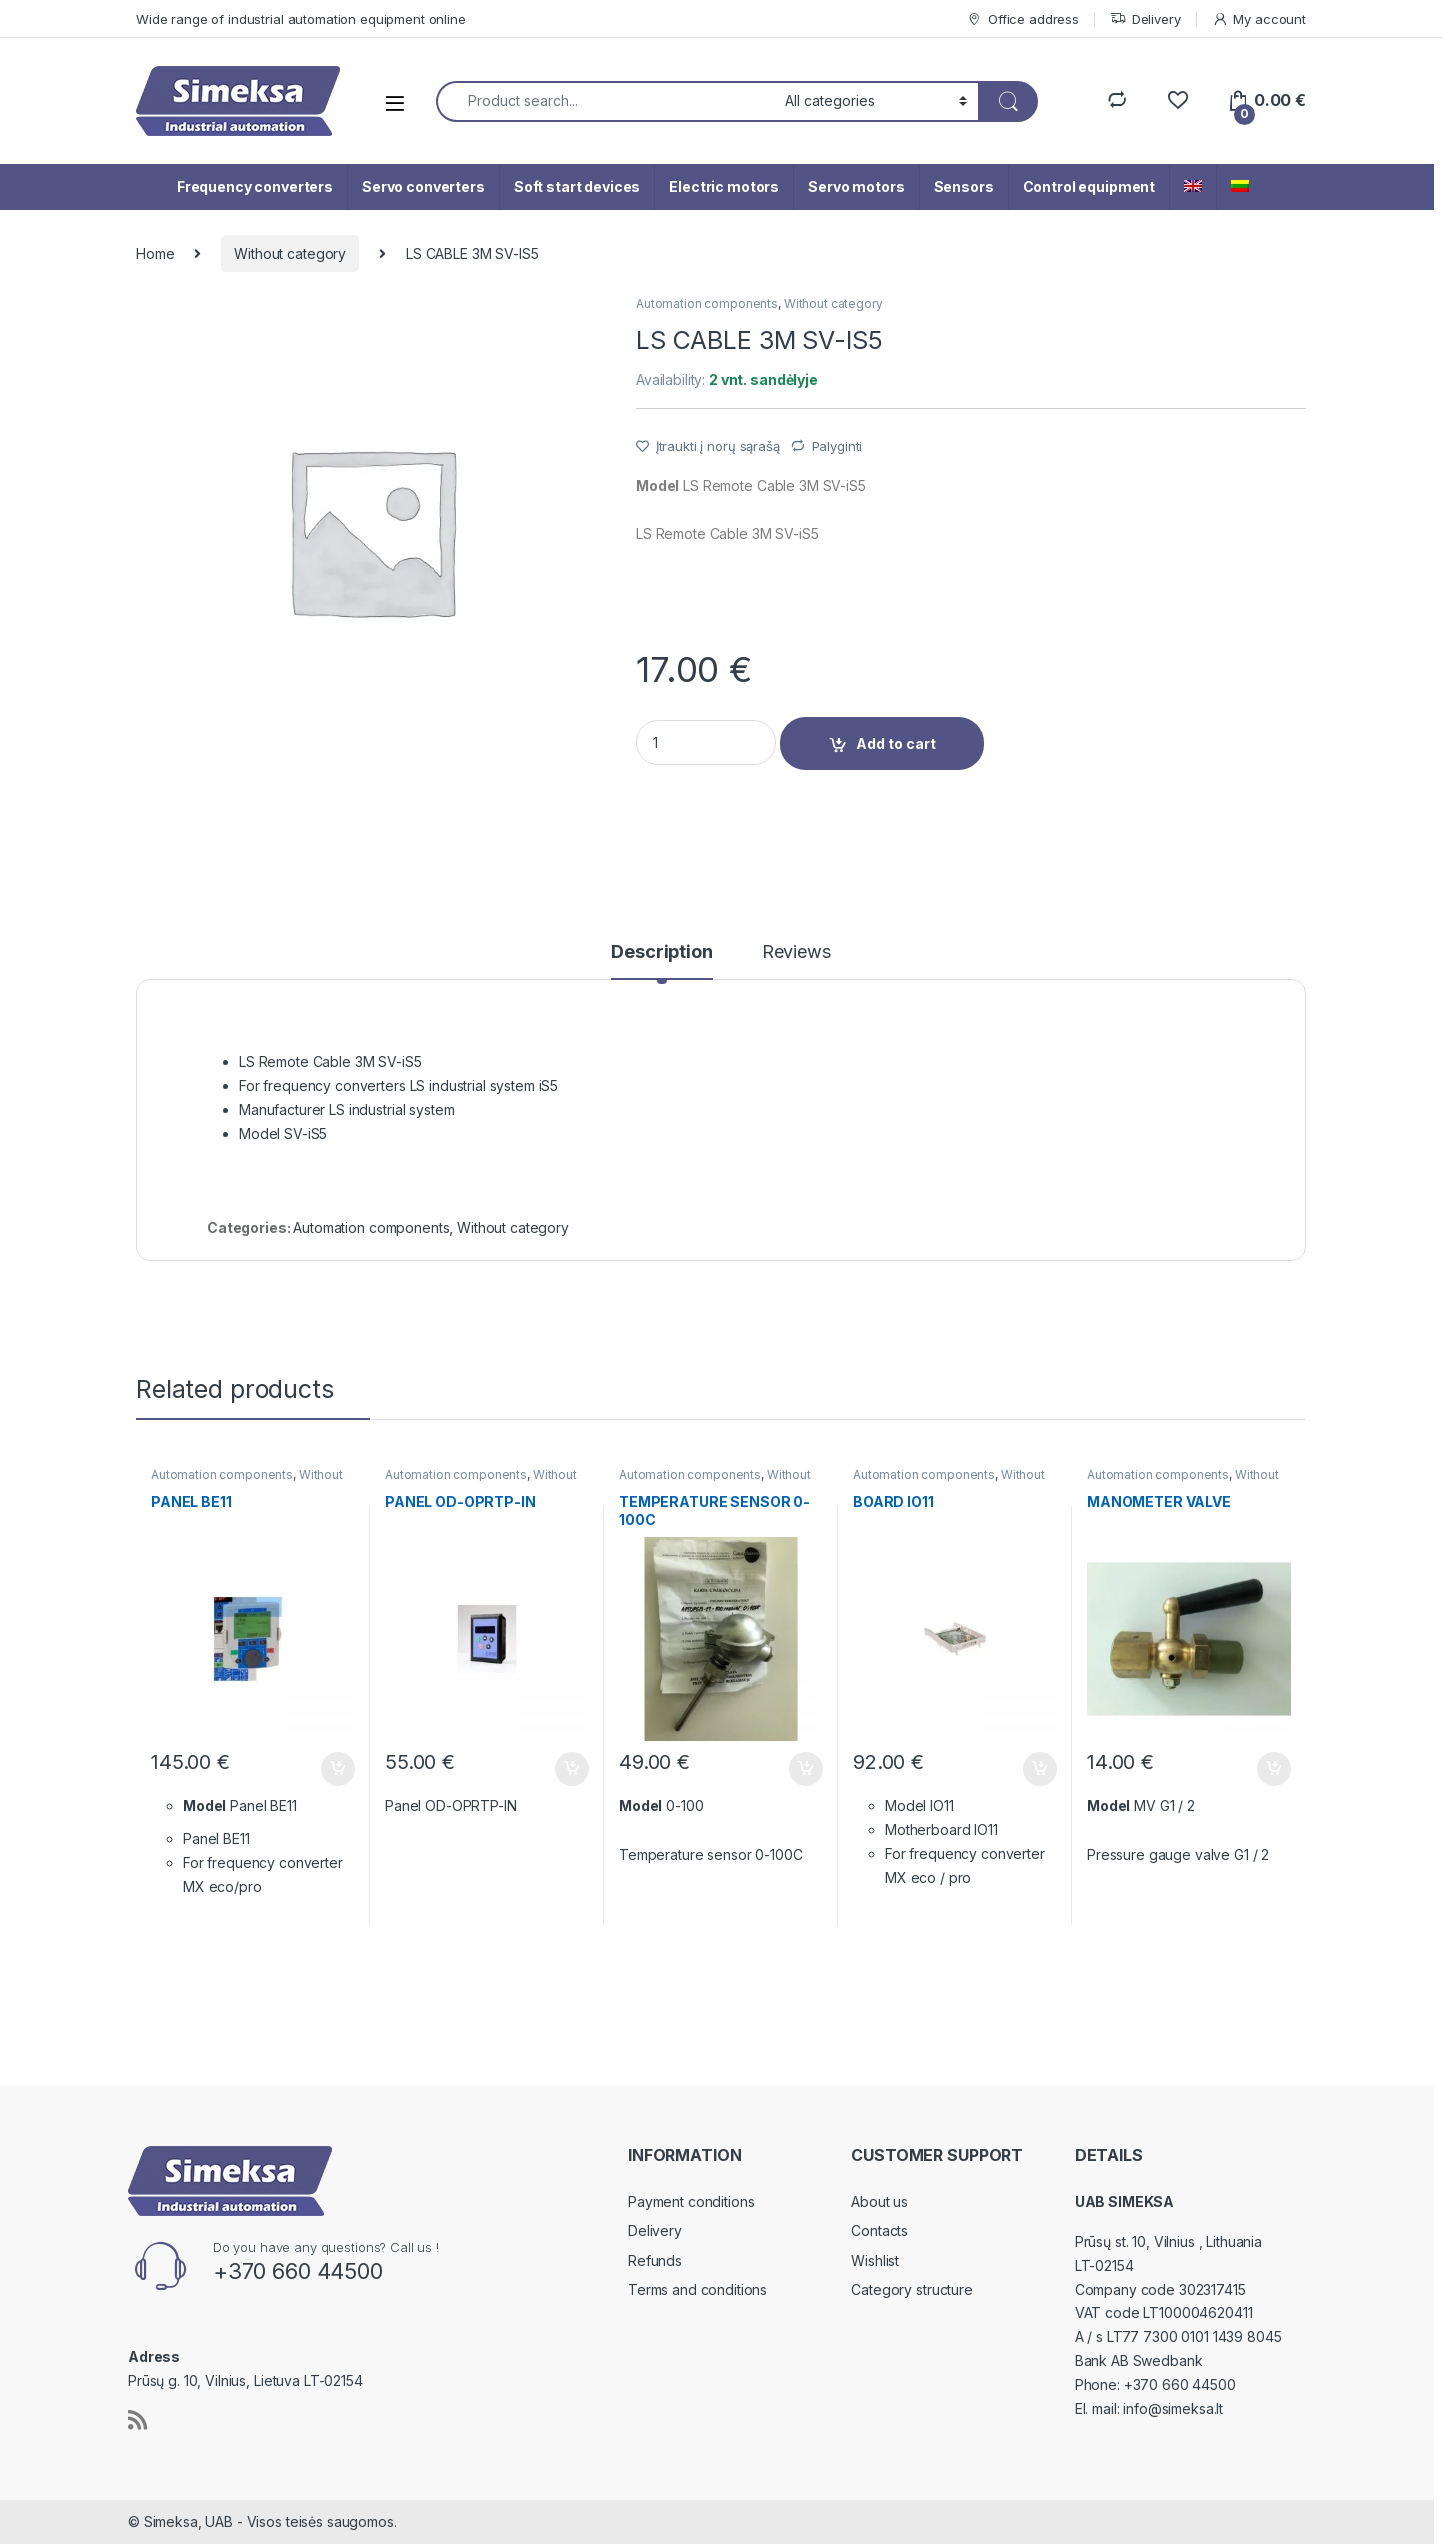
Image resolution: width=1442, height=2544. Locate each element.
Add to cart (896, 743)
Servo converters (423, 186)
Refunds (655, 2260)
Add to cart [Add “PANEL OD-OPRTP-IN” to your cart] (572, 1769)
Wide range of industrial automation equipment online (301, 19)
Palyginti (837, 446)
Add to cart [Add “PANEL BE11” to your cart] (338, 1769)
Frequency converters (255, 186)
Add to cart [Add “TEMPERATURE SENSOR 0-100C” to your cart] (806, 1769)
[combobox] (605, 101)
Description (661, 952)
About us (879, 2201)
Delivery (1145, 19)
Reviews (796, 952)
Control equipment (1089, 186)
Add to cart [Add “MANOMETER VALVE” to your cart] (1274, 1769)
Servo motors (856, 186)
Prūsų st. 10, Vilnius (1137, 2241)
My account (1259, 19)
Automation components (707, 303)
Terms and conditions (697, 2289)
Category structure (911, 2289)
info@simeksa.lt (1173, 2408)
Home (155, 253)
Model (657, 485)
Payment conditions (691, 2201)
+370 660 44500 (1180, 2384)
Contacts (879, 2230)
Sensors (964, 186)
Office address (1022, 19)
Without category (290, 253)
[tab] (661, 961)
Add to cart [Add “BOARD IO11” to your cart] (1040, 1769)
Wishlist (875, 2260)
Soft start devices (577, 186)
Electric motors (724, 186)
